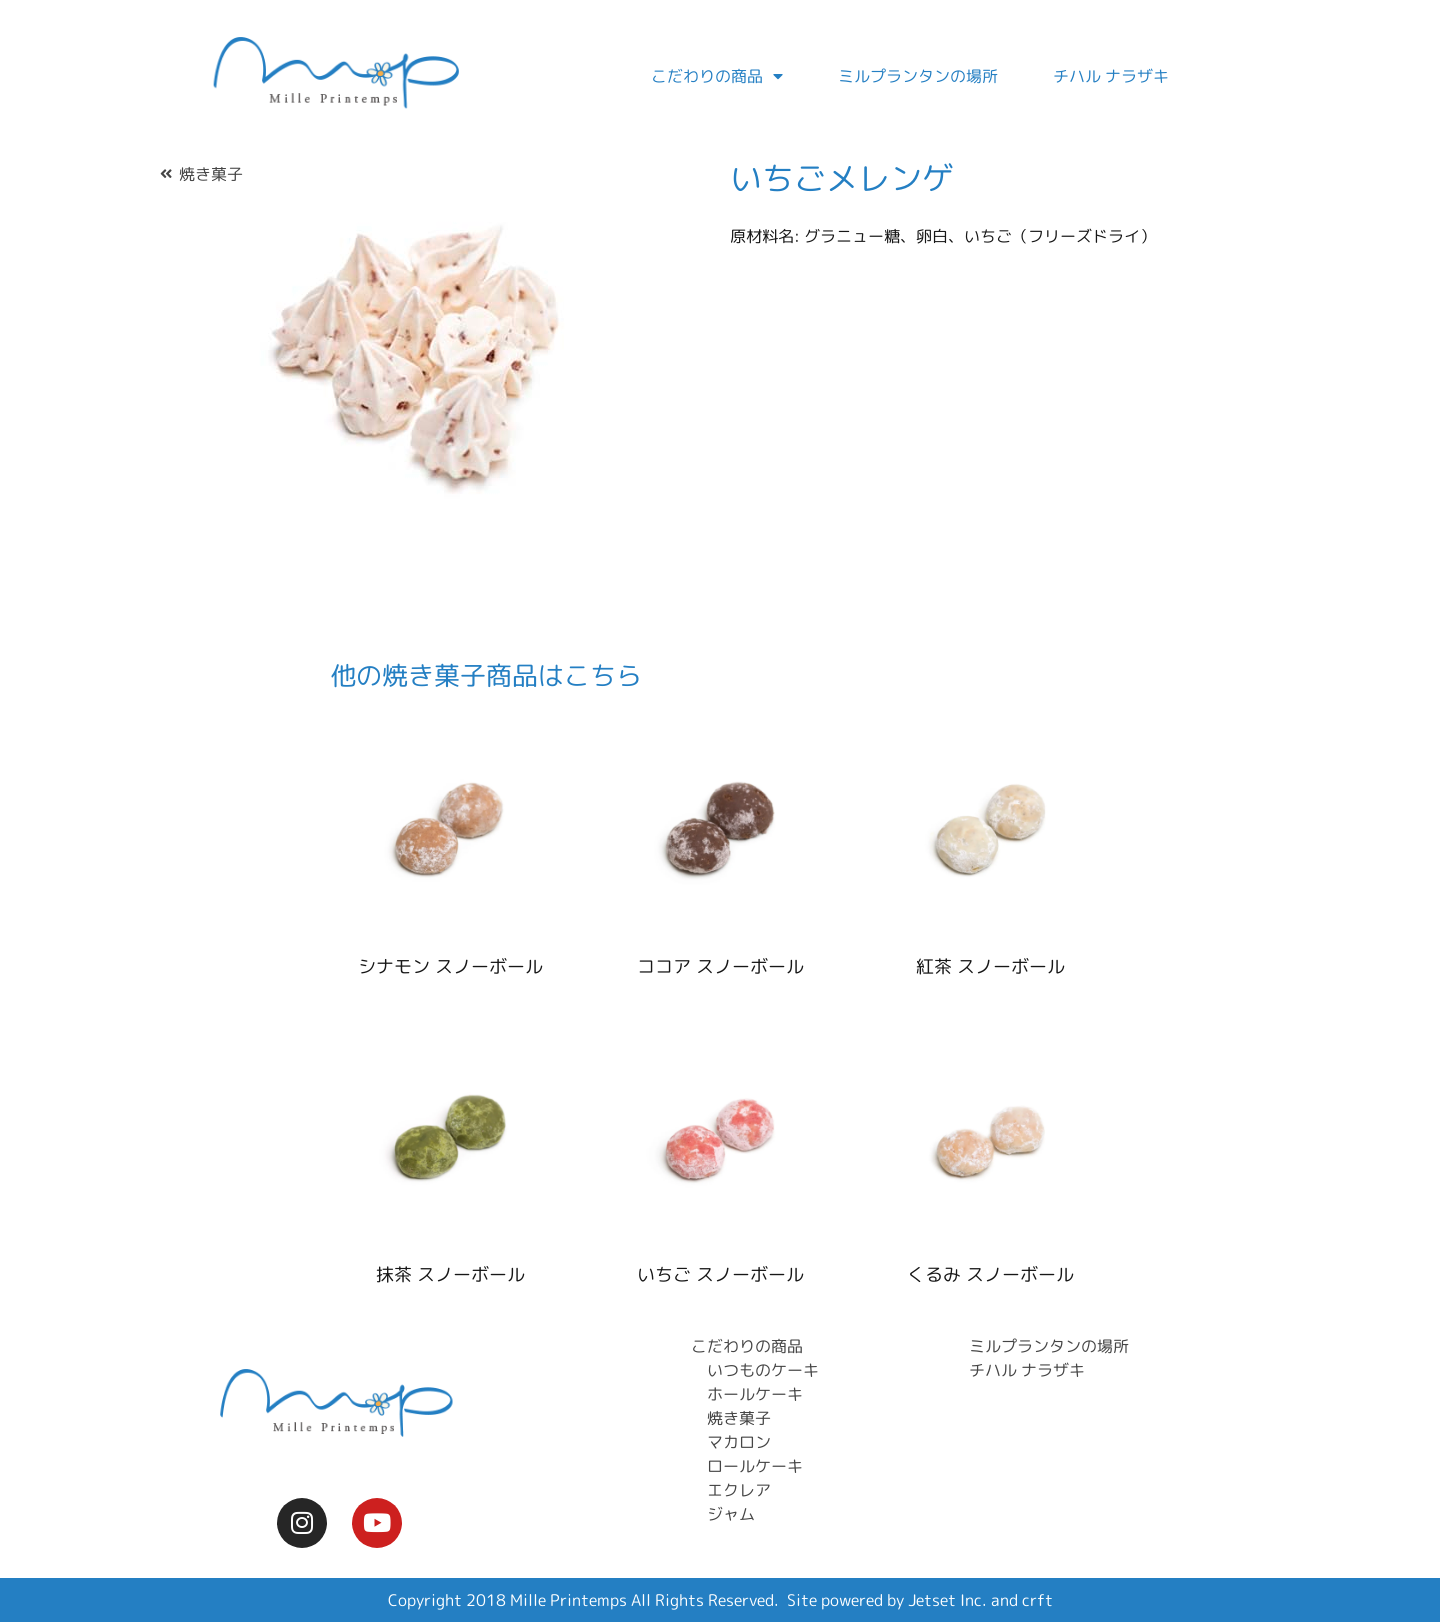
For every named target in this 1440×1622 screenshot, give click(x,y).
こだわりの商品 (717, 76)
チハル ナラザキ (1111, 76)
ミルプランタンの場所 (918, 76)
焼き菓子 (211, 174)
